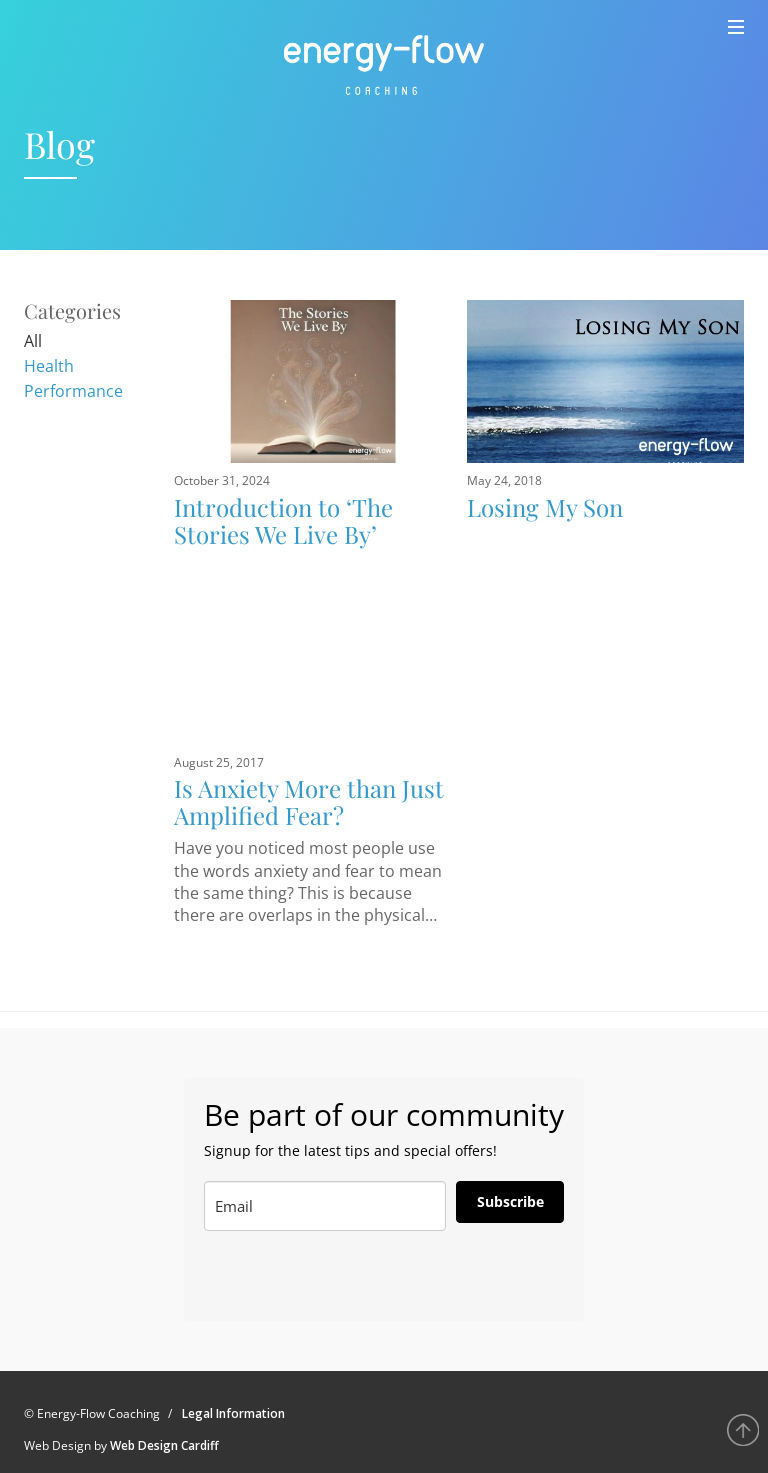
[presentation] (303, 1276)
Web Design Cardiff (164, 1445)
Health (49, 366)
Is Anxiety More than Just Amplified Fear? (309, 801)
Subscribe (510, 1201)
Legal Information (233, 1413)
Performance (73, 391)
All (33, 341)
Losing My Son (545, 507)
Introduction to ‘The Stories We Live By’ (283, 520)
